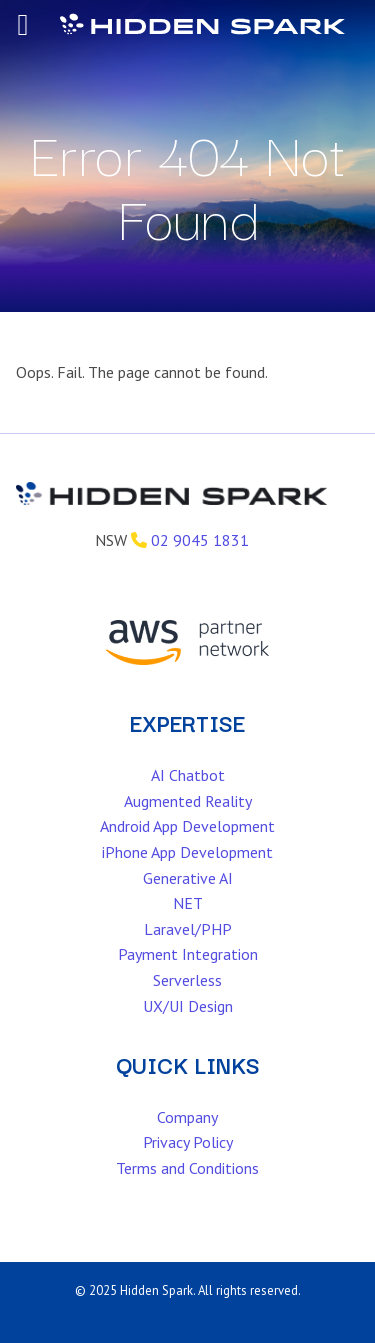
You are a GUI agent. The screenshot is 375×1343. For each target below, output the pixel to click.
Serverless (187, 980)
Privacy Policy (188, 1142)
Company (187, 1117)
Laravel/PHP (188, 929)
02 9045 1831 (200, 540)
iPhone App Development (187, 852)
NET (188, 903)
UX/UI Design (188, 1006)
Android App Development (187, 826)
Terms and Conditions (187, 1168)
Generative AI (188, 878)
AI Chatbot (188, 775)
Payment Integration (188, 954)
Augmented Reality (188, 801)
